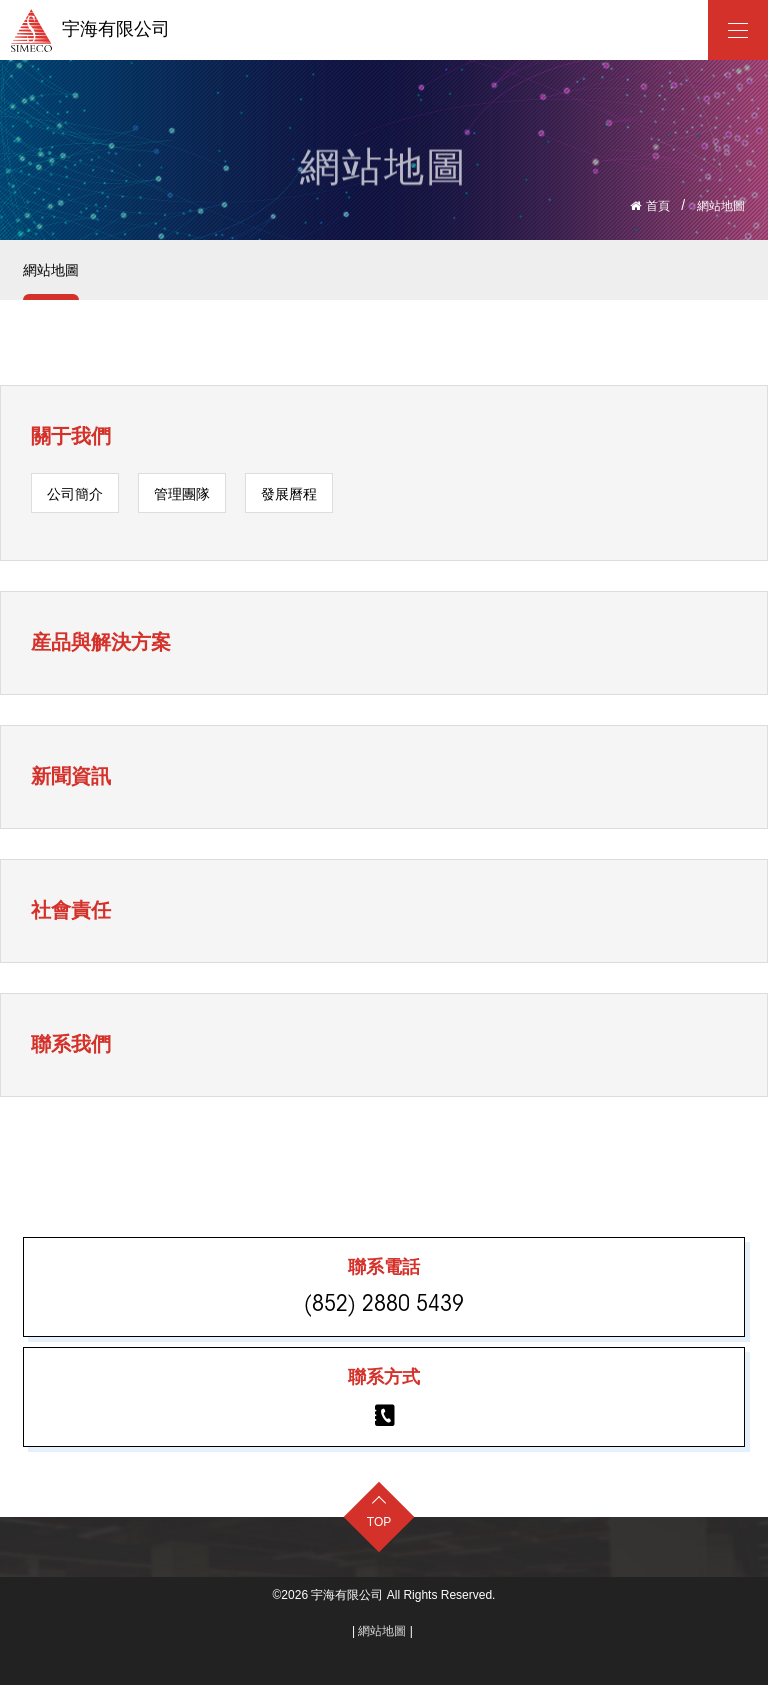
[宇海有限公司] (738, 30)
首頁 (658, 206)
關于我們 (71, 436)
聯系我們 (71, 1044)
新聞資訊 (71, 776)
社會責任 (71, 910)
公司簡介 (75, 494)
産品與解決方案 (101, 642)
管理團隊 (182, 494)
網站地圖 (721, 206)
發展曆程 (289, 494)
